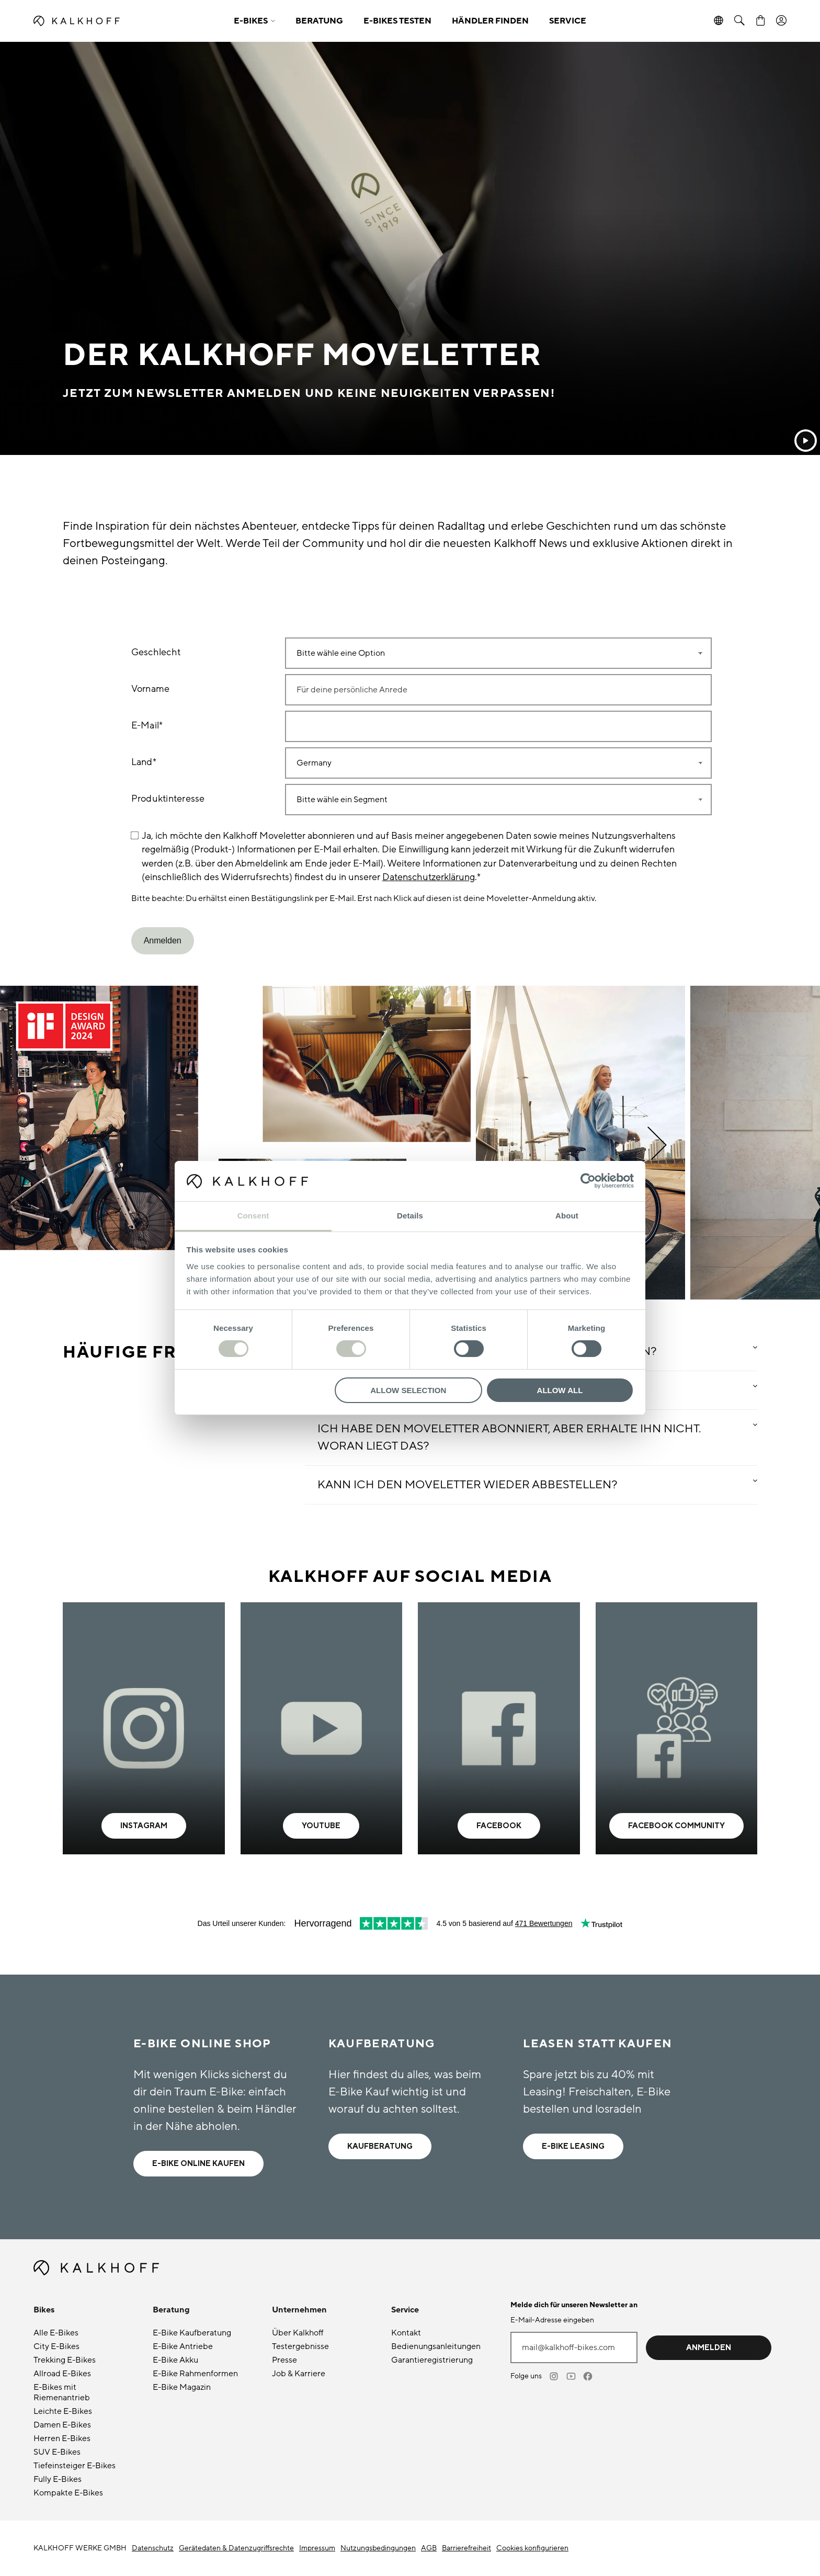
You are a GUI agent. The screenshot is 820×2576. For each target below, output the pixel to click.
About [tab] (566, 1215)
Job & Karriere (298, 2373)
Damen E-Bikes (62, 2425)
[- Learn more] (144, 1728)
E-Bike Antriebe (183, 2346)
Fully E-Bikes (57, 2479)
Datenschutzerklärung (428, 877)
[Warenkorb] (760, 21)
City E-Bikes (56, 2346)
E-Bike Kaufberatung (192, 2333)
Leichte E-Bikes (62, 2411)
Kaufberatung (380, 2146)
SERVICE (567, 21)
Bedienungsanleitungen (436, 2346)
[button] (254, 21)
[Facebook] (588, 2376)
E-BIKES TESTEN (397, 21)
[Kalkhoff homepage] (125, 21)
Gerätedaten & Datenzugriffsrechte (236, 2548)
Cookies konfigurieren (532, 2548)
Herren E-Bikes (61, 2438)
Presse (284, 2360)
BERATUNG (319, 21)
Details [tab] (410, 1215)
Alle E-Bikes (55, 2333)
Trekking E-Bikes (64, 2360)
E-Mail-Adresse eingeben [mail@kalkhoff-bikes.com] (552, 2320)
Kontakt (406, 2333)
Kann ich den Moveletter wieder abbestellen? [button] (467, 1484)
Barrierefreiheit (466, 2548)
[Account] (781, 21)
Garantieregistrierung (432, 2360)
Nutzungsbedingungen (378, 2548)
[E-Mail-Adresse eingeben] (573, 2347)
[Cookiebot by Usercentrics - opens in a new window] (588, 1181)
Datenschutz (153, 2548)
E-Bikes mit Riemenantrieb (61, 2392)
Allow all (560, 1390)
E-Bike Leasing (573, 2146)
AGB (429, 2548)
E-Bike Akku (175, 2360)
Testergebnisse (300, 2346)
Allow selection (408, 1390)
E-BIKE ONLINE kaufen (198, 2164)
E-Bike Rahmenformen (195, 2373)
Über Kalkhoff (298, 2333)
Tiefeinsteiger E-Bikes (74, 2465)
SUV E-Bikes (57, 2452)
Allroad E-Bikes (62, 2373)
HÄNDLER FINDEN (490, 21)
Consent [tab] (253, 1215)
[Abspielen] (805, 440)
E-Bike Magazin (182, 2387)
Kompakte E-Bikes (68, 2493)
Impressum (317, 2548)
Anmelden (708, 2348)
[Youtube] (571, 2376)
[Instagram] (555, 2376)
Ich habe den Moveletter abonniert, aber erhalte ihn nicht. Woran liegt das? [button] (509, 1437)
